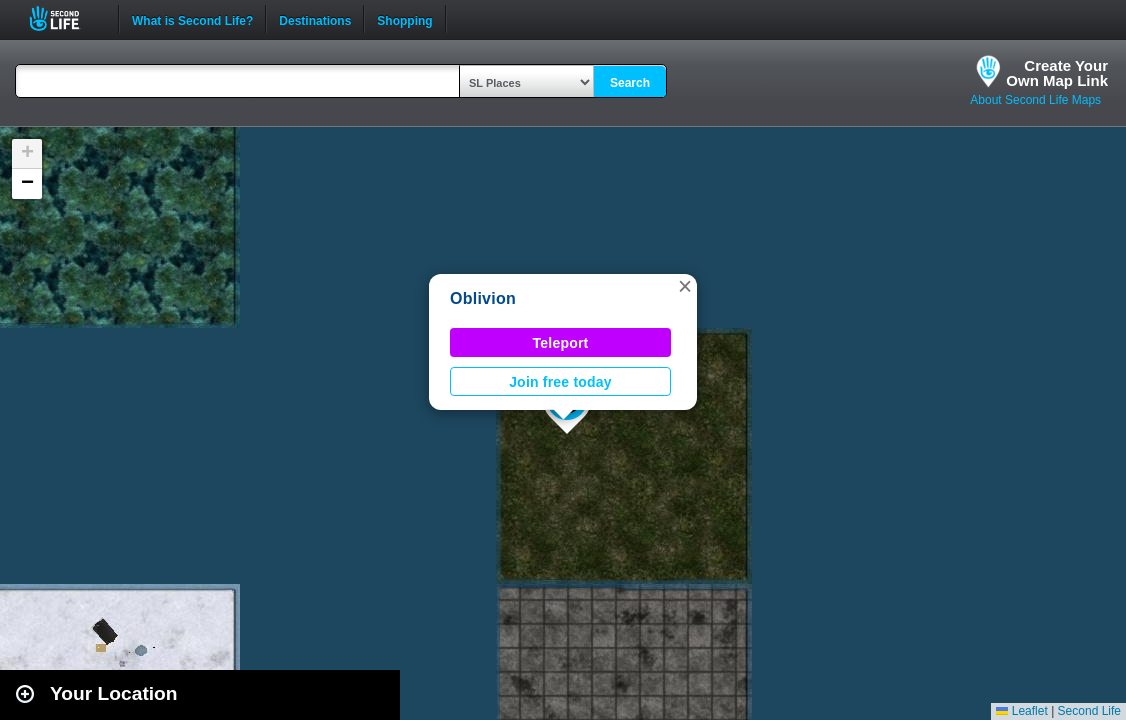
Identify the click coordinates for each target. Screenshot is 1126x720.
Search (630, 83)
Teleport (561, 343)
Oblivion (483, 298)
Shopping (404, 19)
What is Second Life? (192, 19)
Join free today (560, 382)
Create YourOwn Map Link (1057, 73)
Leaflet (1021, 711)
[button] (685, 286)
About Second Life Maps (1035, 100)
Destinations (315, 19)
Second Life (65, 18)
